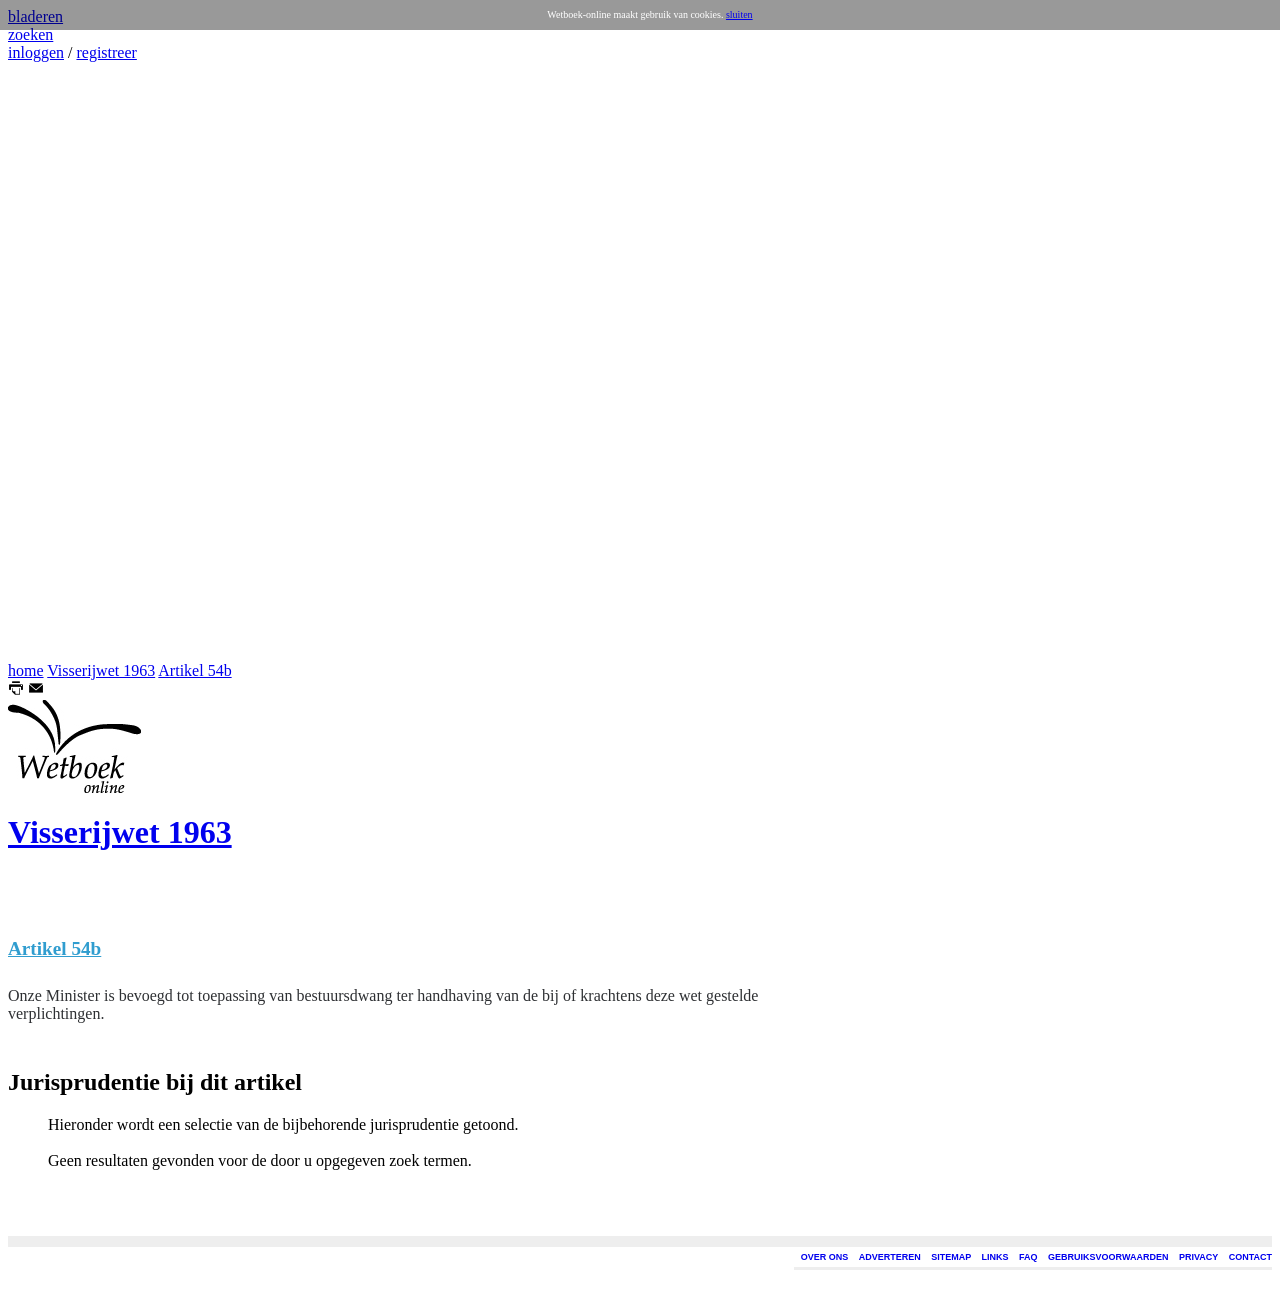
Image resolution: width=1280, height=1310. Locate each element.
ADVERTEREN (890, 1257)
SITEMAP (951, 1257)
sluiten (739, 14)
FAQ (1028, 1257)
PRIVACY (1198, 1257)
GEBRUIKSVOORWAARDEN (1108, 1257)
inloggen (36, 52)
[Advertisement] (68, 362)
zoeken (30, 34)
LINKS (995, 1257)
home (26, 670)
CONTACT (1250, 1257)
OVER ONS (825, 1257)
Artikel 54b (194, 670)
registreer (106, 52)
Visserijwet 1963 (101, 670)
